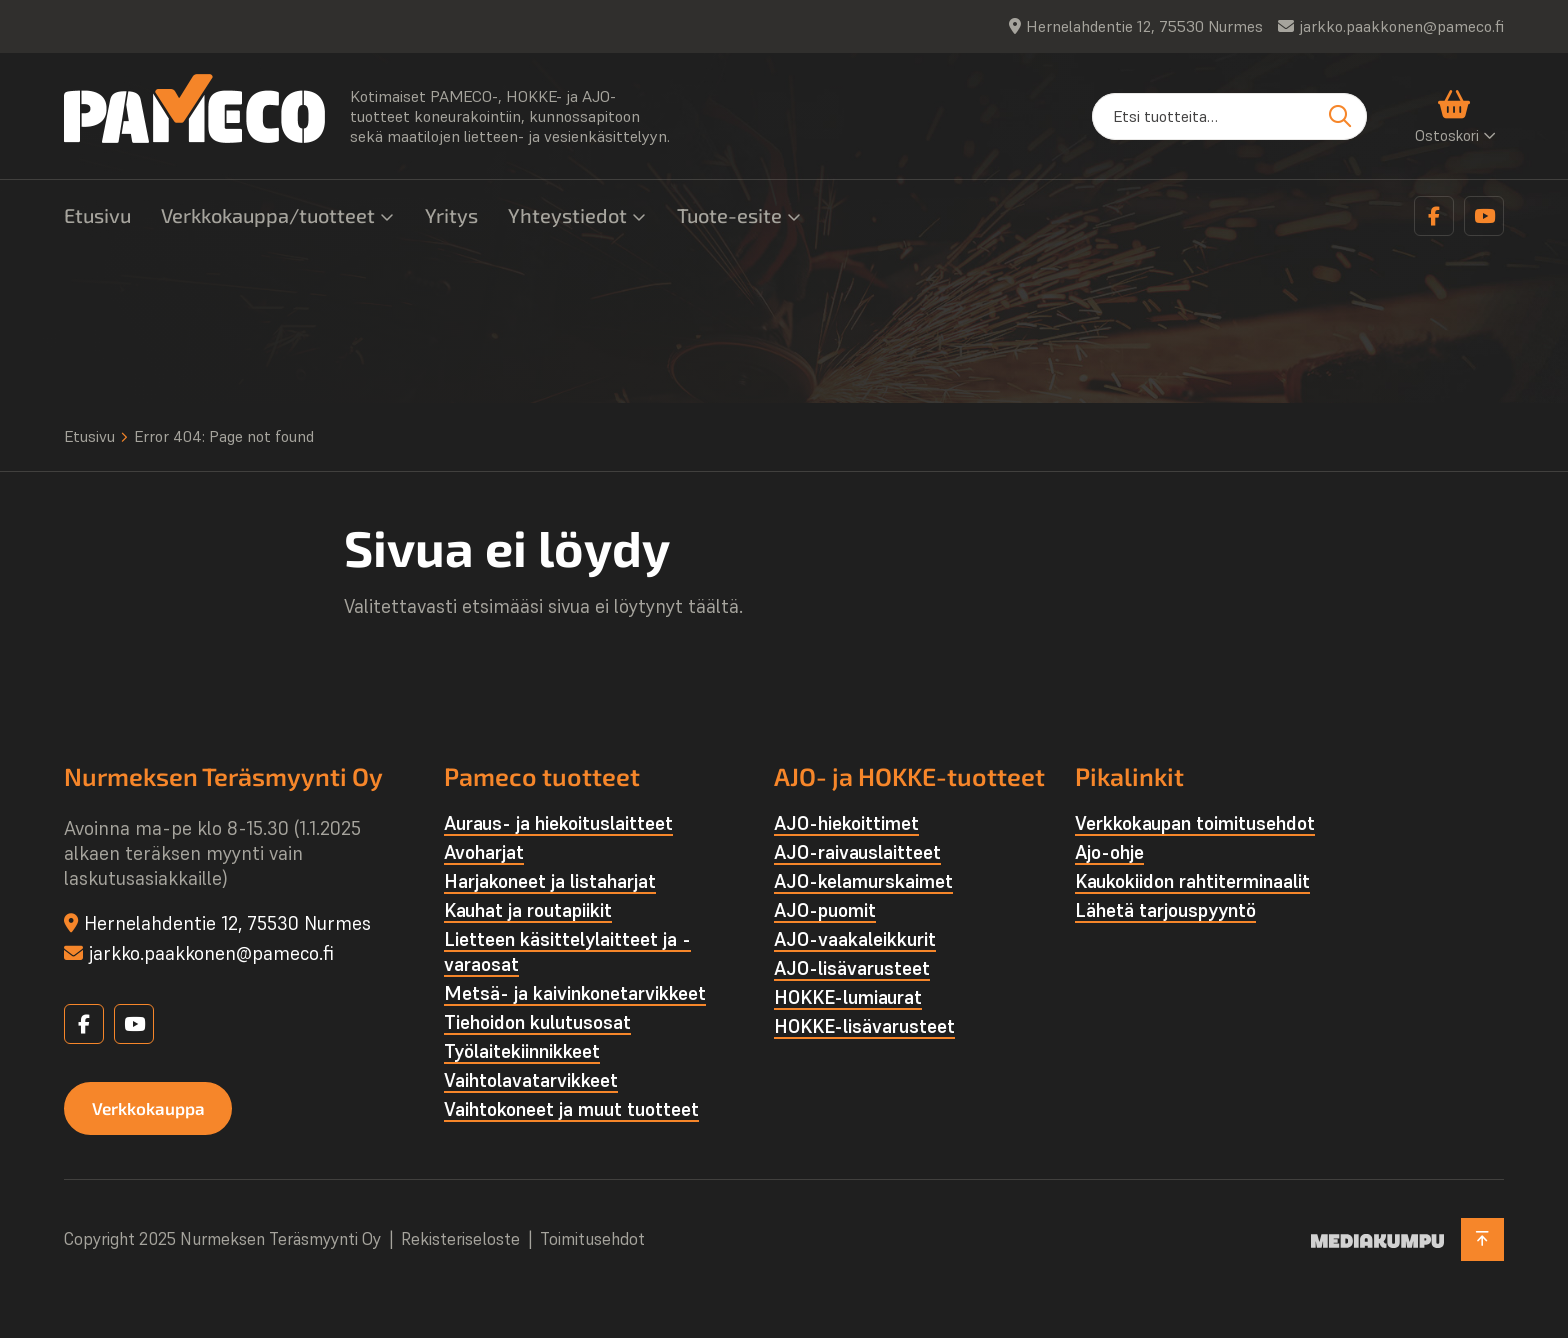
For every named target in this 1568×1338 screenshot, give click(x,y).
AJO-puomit (825, 910)
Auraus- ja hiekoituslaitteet (558, 823)
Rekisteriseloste (460, 1240)
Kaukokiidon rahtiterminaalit (1192, 881)
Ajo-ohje (1109, 852)
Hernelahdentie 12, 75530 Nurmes (1144, 26)
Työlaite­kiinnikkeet (522, 1051)
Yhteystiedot (567, 215)
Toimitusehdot (592, 1240)
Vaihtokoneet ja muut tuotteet (571, 1109)
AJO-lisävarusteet (852, 968)
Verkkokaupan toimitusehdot (1195, 823)
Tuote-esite (729, 215)
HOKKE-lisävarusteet (864, 1026)
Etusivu (97, 215)
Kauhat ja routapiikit (528, 910)
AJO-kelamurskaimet (863, 881)
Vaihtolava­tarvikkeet (531, 1080)
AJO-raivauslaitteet (857, 852)
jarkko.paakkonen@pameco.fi (1401, 26)
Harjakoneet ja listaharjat (550, 881)
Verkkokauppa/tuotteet (268, 215)
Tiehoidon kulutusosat (537, 1022)
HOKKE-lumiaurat (848, 997)
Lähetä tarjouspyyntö (1165, 910)
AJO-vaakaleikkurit (855, 939)
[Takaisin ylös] (1481, 1240)
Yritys (451, 215)
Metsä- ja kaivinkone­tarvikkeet (575, 993)
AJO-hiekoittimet (846, 823)
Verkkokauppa (153, 1109)
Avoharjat (484, 852)
